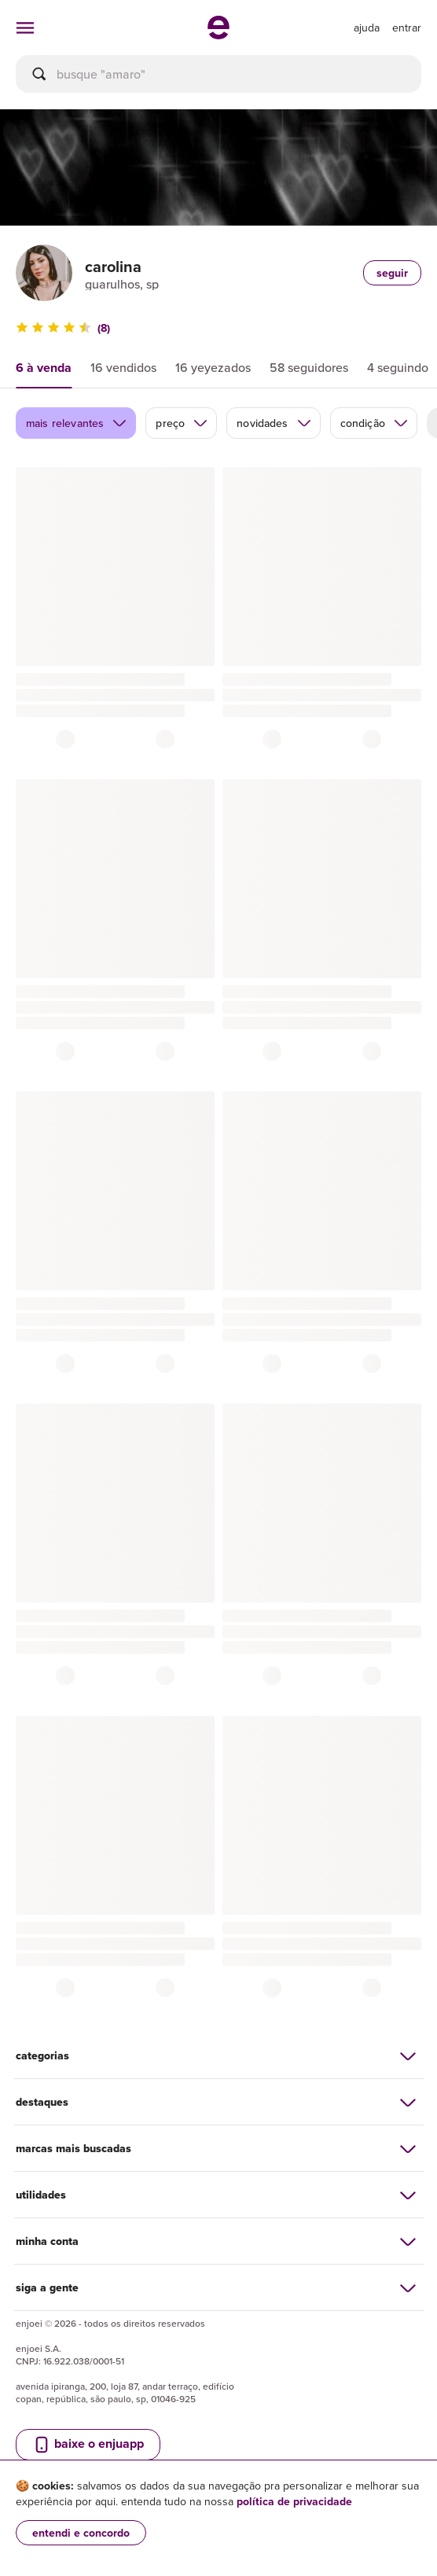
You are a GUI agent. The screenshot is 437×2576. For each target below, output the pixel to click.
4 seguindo (397, 367)
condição (374, 423)
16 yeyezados (213, 367)
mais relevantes (76, 423)
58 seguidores (309, 367)
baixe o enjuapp (88, 2443)
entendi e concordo (81, 2533)
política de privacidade (294, 2501)
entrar (406, 27)
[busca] (218, 74)
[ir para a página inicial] (218, 34)
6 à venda (44, 368)
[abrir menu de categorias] (25, 27)
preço (182, 423)
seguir (392, 273)
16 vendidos (123, 367)
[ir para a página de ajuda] (367, 27)
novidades (274, 423)
